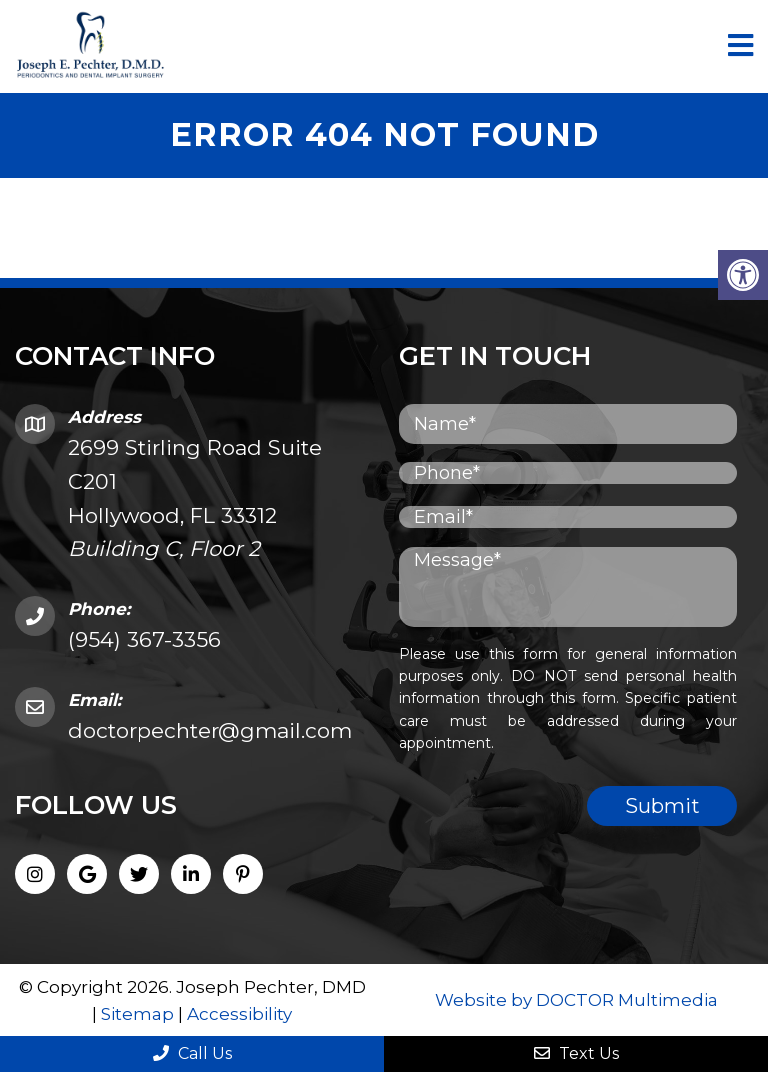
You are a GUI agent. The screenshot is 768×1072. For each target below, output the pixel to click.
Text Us (576, 1053)
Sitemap (137, 1014)
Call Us (192, 1053)
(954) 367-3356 (144, 639)
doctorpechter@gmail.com (210, 730)
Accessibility (239, 1014)
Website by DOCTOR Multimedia (576, 1000)
